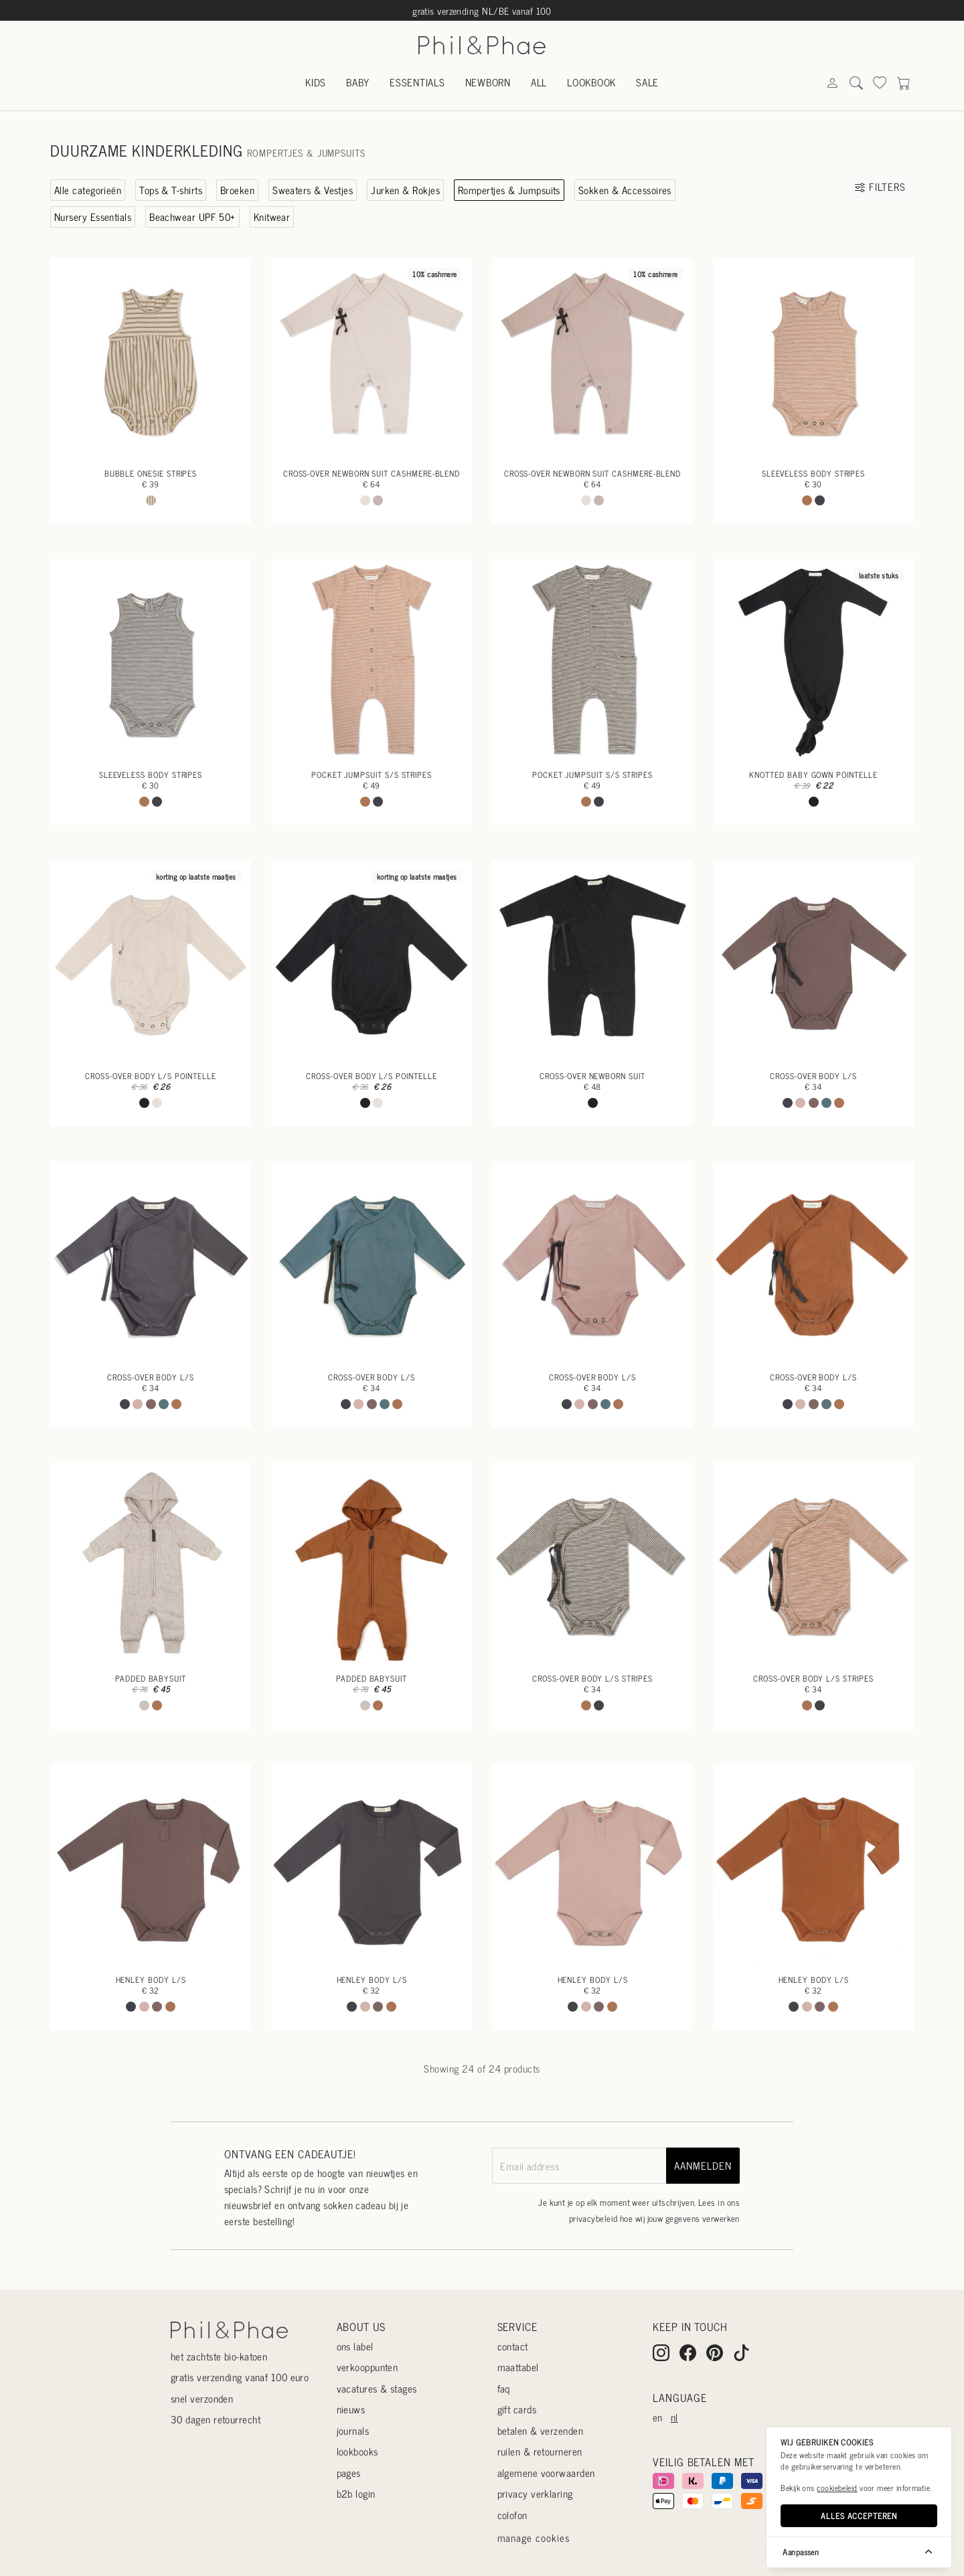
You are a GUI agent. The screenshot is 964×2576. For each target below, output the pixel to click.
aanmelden (702, 2165)
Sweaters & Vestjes (312, 189)
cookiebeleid (837, 2487)
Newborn (488, 82)
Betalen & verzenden (540, 2430)
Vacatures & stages (377, 2388)
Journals (353, 2430)
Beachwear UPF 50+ (192, 216)
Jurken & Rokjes (405, 189)
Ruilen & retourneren (539, 2451)
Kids (315, 82)
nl (674, 2417)
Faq (503, 2388)
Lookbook (591, 82)
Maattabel (518, 2366)
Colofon (512, 2514)
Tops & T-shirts (170, 189)
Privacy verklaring (535, 2493)
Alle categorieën (87, 189)
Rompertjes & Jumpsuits (509, 189)
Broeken (237, 189)
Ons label (355, 2346)
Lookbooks (357, 2451)
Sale (647, 82)
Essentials (417, 82)
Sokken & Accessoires (624, 189)
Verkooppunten (367, 2366)
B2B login (356, 2493)
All (539, 82)
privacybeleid (593, 2218)
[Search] (832, 83)
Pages (349, 2472)
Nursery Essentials (92, 216)
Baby (358, 82)
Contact (512, 2346)
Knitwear (272, 216)
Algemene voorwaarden (546, 2472)
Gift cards (517, 2409)
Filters (880, 186)
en (658, 2417)
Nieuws (351, 2409)
